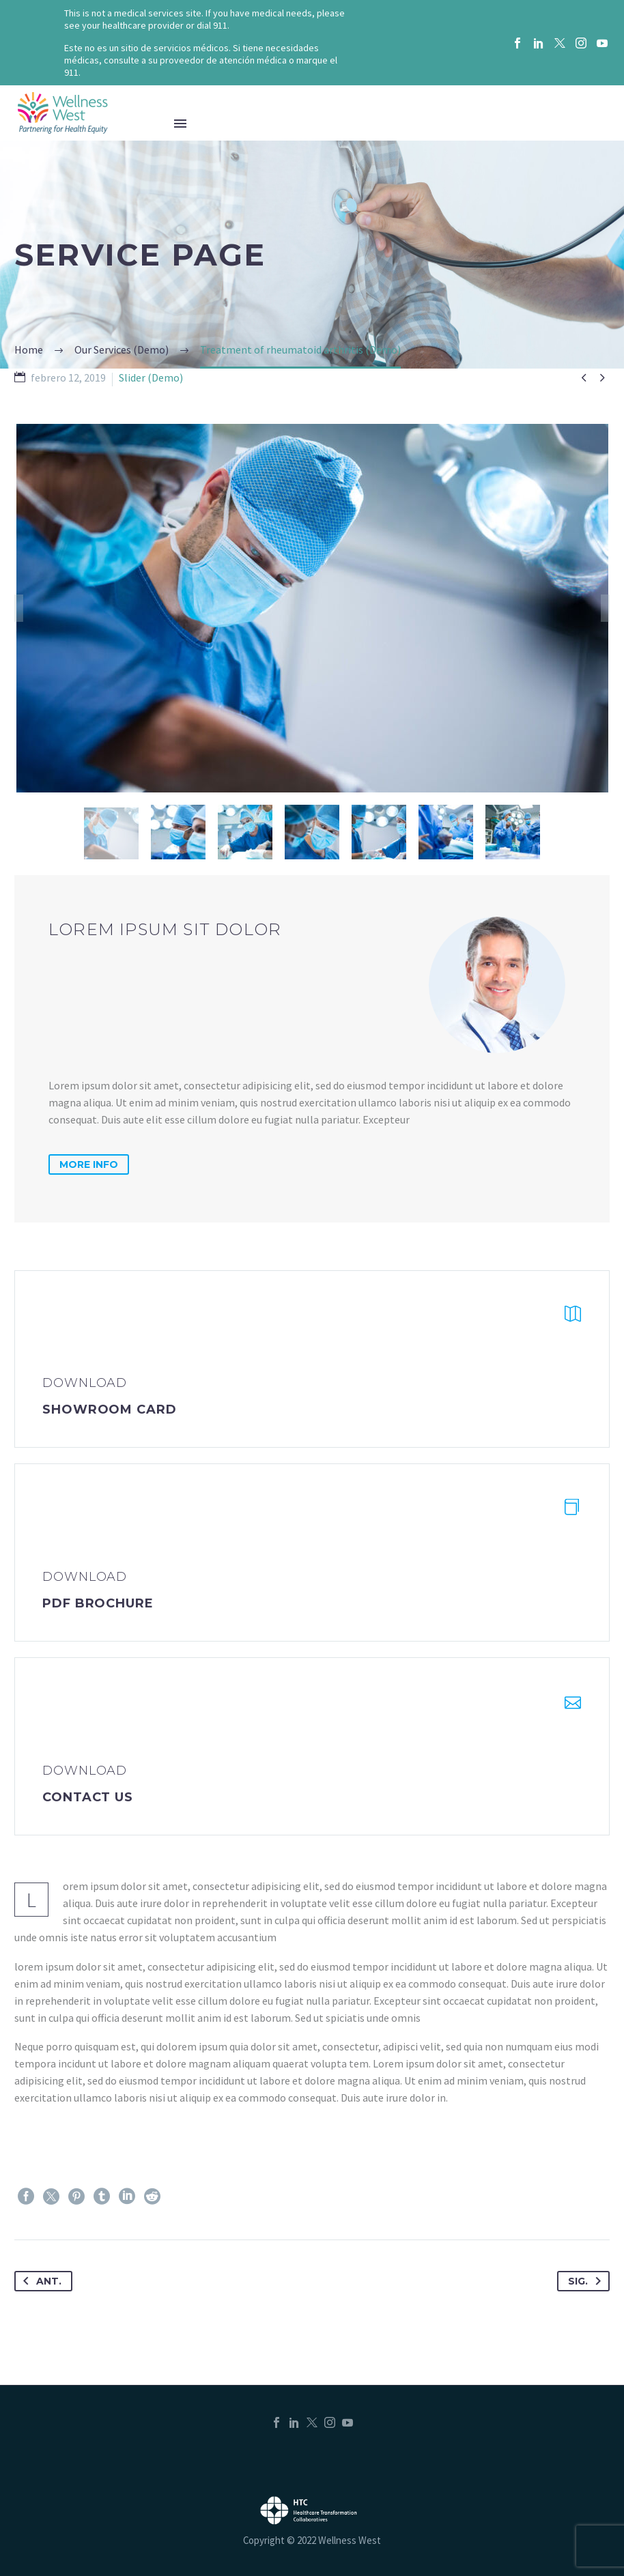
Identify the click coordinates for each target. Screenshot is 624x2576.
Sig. (587, 2281)
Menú (180, 123)
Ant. (39, 2281)
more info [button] (88, 1164)
